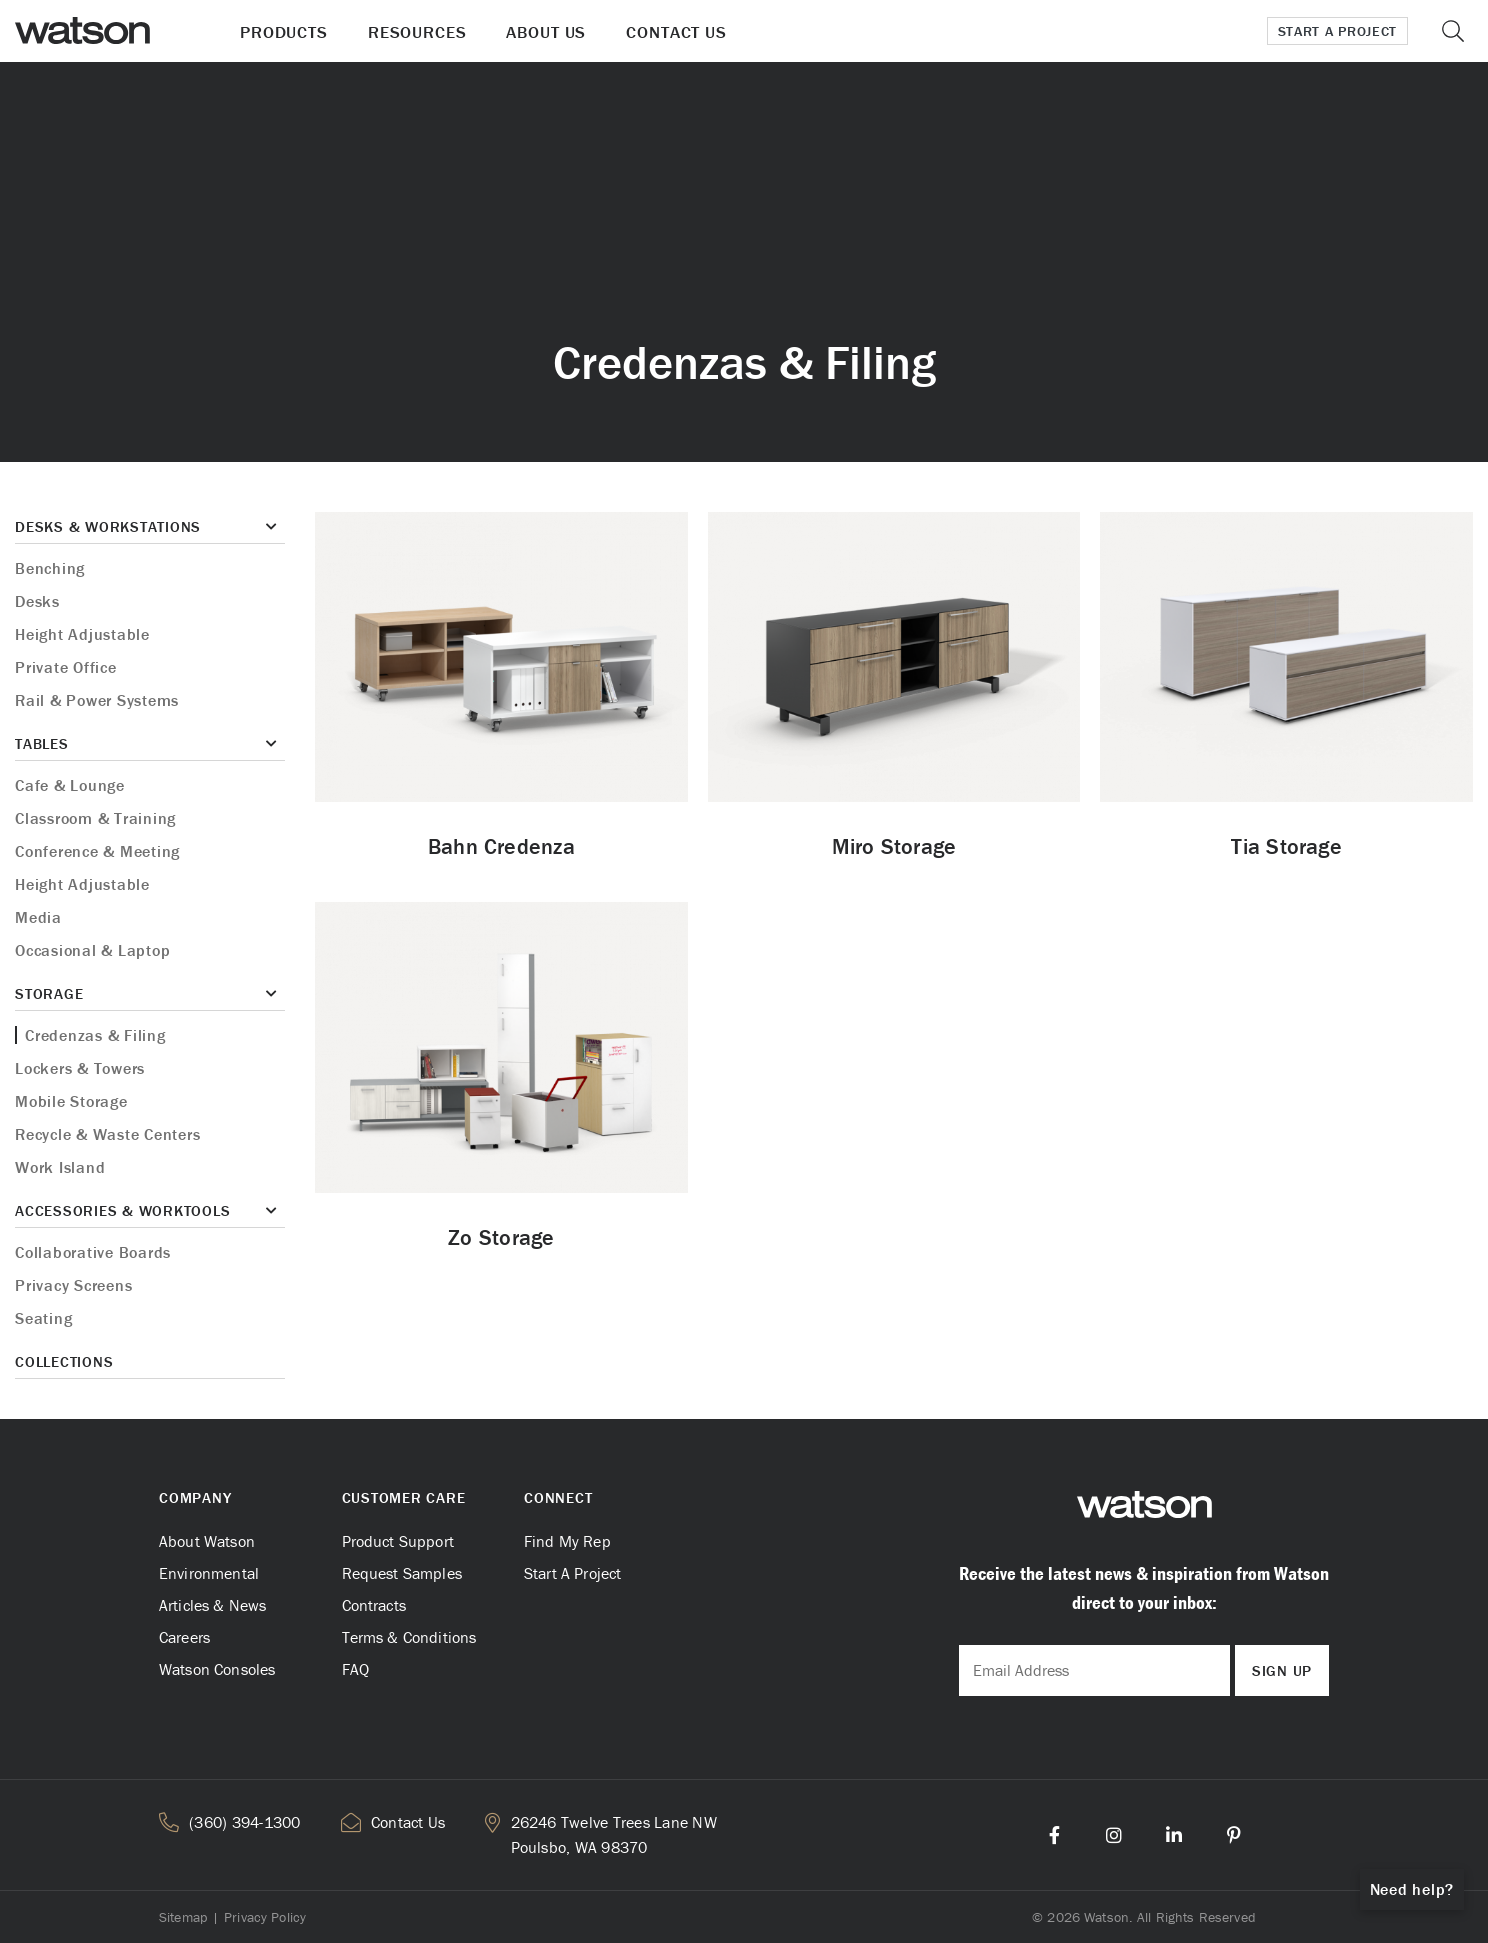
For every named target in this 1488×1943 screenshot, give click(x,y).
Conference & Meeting (97, 851)
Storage (49, 993)
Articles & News (212, 1605)
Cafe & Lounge (70, 785)
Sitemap (183, 1917)
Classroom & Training (95, 818)
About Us (546, 32)
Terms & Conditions (409, 1637)
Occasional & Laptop (92, 950)
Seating (43, 1318)
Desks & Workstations (108, 526)
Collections (64, 1361)
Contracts (374, 1605)
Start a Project (1338, 31)
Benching (50, 568)
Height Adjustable (82, 634)
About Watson (207, 1541)
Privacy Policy (265, 1917)
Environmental (209, 1573)
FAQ (355, 1669)
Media (38, 917)
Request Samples (402, 1573)
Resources (417, 32)
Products (284, 32)
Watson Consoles (217, 1669)
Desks (37, 601)
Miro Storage (894, 846)
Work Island (60, 1167)
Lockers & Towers (80, 1068)
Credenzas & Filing (95, 1035)
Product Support (398, 1541)
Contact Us (676, 32)
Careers (184, 1637)
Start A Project (572, 1573)
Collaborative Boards (93, 1252)
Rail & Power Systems (97, 700)
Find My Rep (567, 1541)
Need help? (1412, 1889)
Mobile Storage (71, 1101)
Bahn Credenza (501, 846)
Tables (42, 743)
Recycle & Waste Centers (107, 1134)
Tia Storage (1286, 846)
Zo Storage (501, 1237)
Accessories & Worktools (122, 1210)
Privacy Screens (73, 1285)
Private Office (66, 667)
